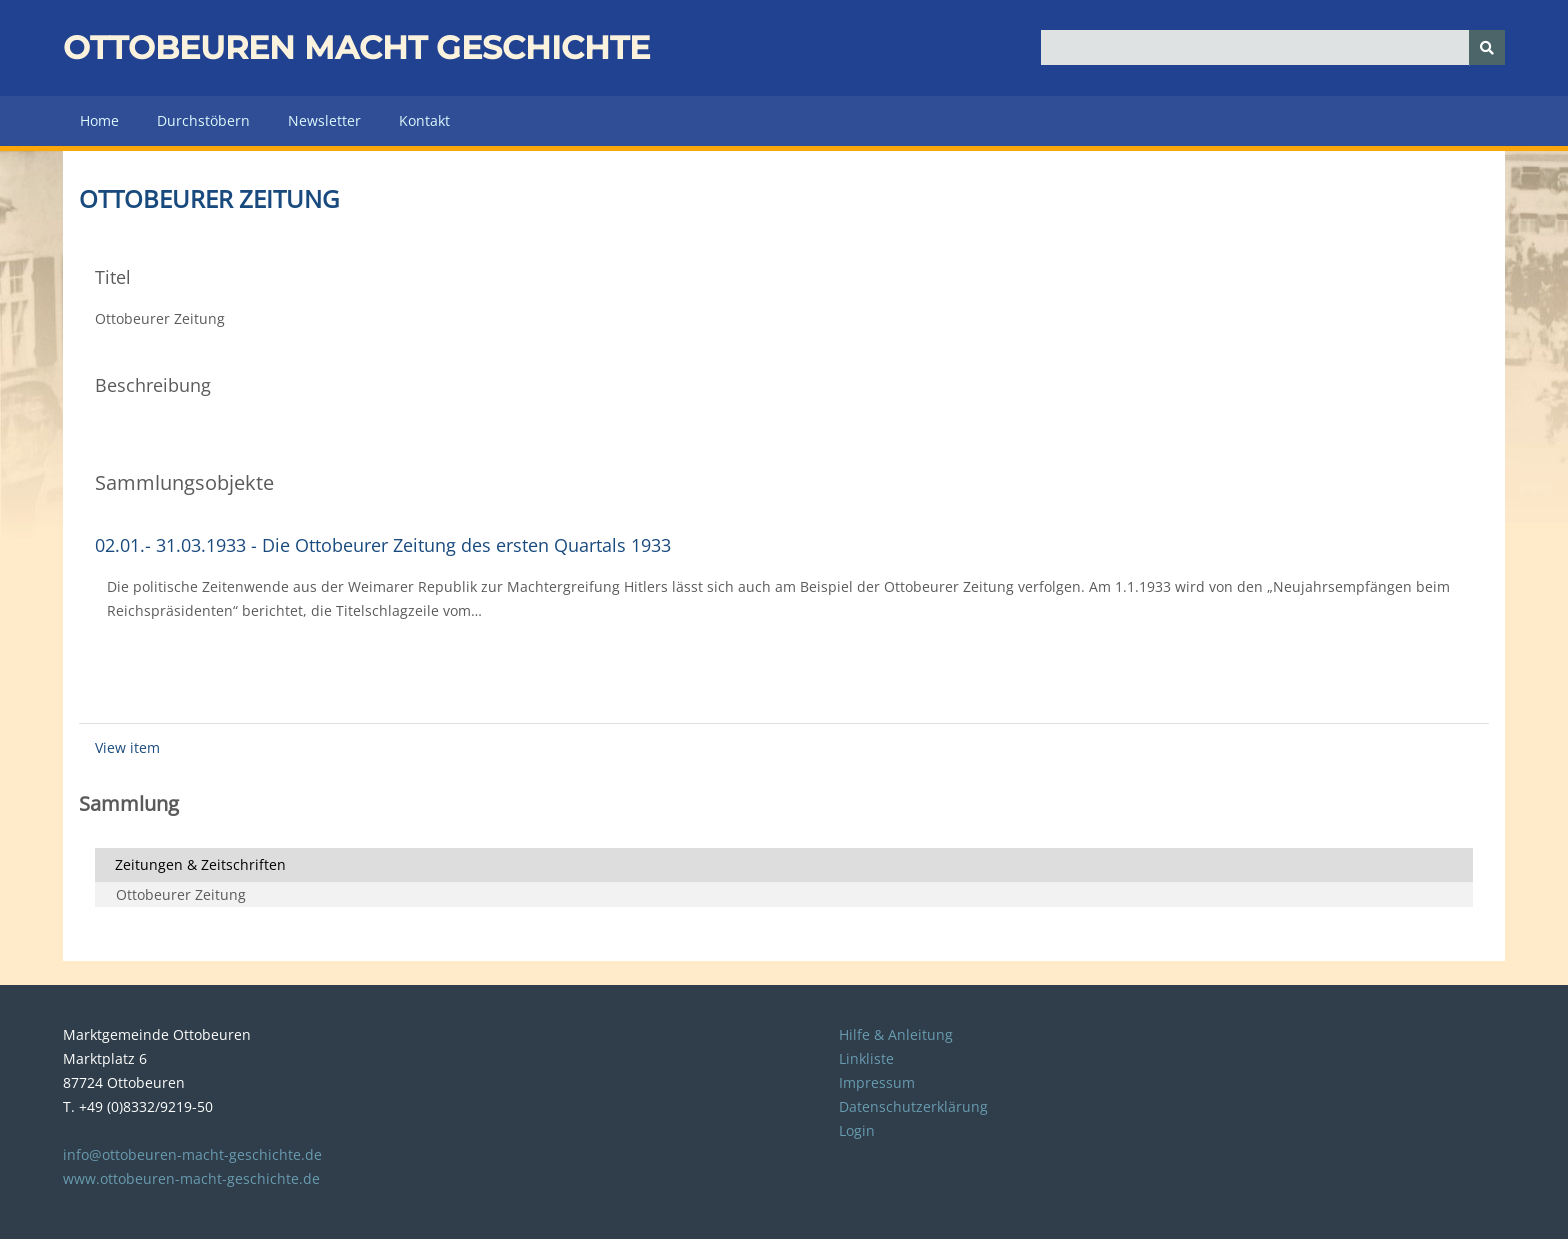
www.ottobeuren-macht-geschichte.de (191, 1178)
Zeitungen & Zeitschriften (200, 864)
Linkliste (866, 1058)
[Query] (1273, 47)
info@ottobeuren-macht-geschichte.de (192, 1154)
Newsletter (324, 120)
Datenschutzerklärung (913, 1106)
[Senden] (1487, 47)
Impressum (877, 1082)
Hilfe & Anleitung (896, 1034)
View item (127, 747)
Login (857, 1130)
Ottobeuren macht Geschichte (356, 47)
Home (99, 120)
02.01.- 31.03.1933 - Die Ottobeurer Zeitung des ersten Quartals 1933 (383, 545)
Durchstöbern (203, 120)
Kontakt (424, 120)
